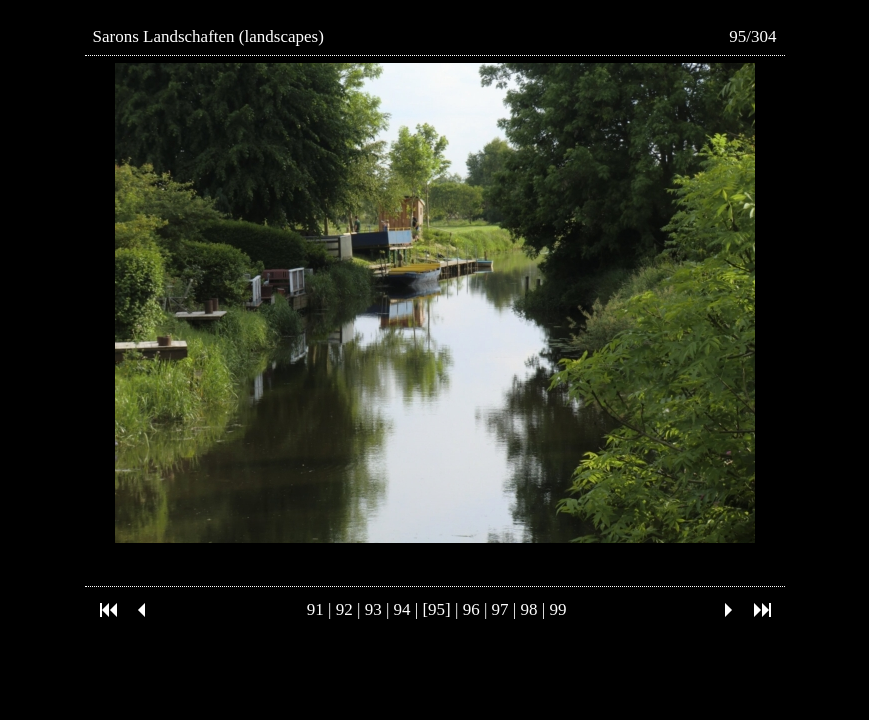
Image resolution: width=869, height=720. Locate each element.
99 (557, 609)
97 (500, 609)
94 (402, 609)
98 (529, 609)
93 (373, 609)
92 (344, 609)
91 (315, 609)
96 (471, 609)
